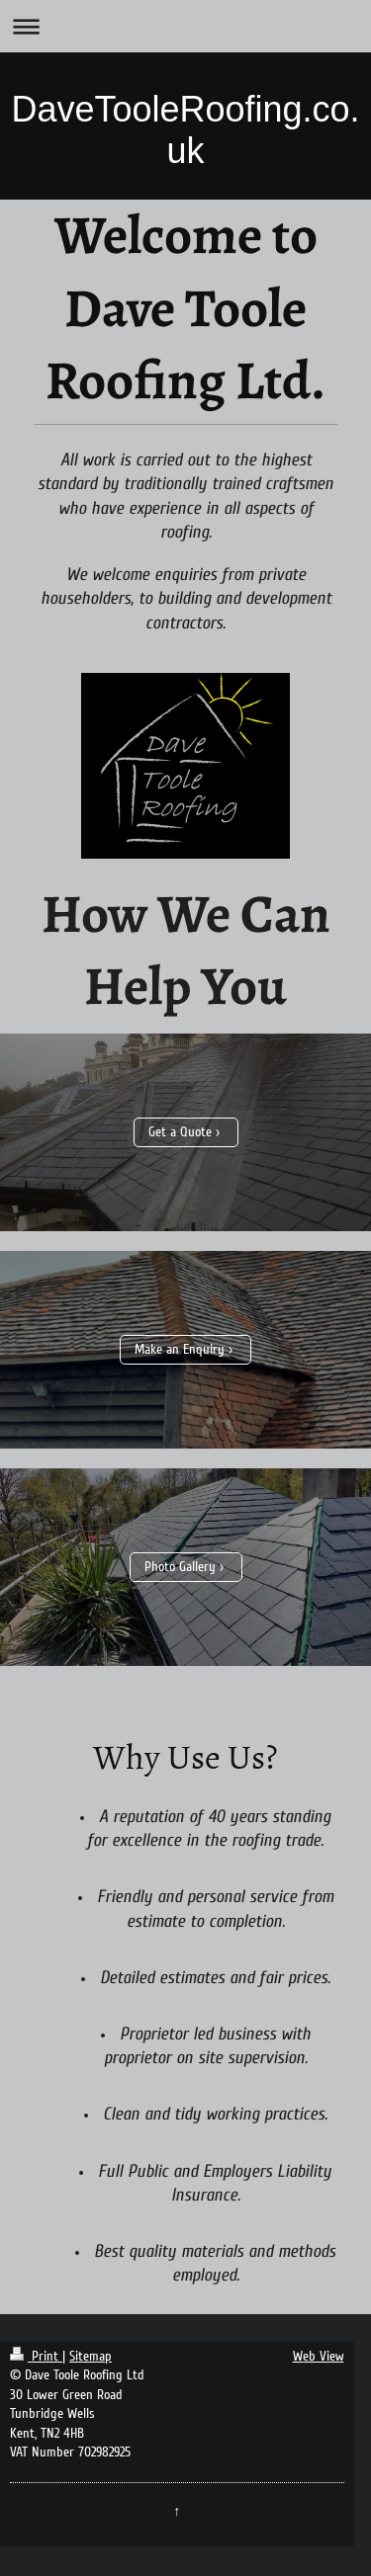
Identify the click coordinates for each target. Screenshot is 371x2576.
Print (36, 2356)
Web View (318, 2356)
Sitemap (90, 2356)
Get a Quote (180, 1131)
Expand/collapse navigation (185, 26)
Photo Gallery (180, 1566)
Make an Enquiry (180, 1349)
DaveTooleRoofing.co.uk (185, 130)
